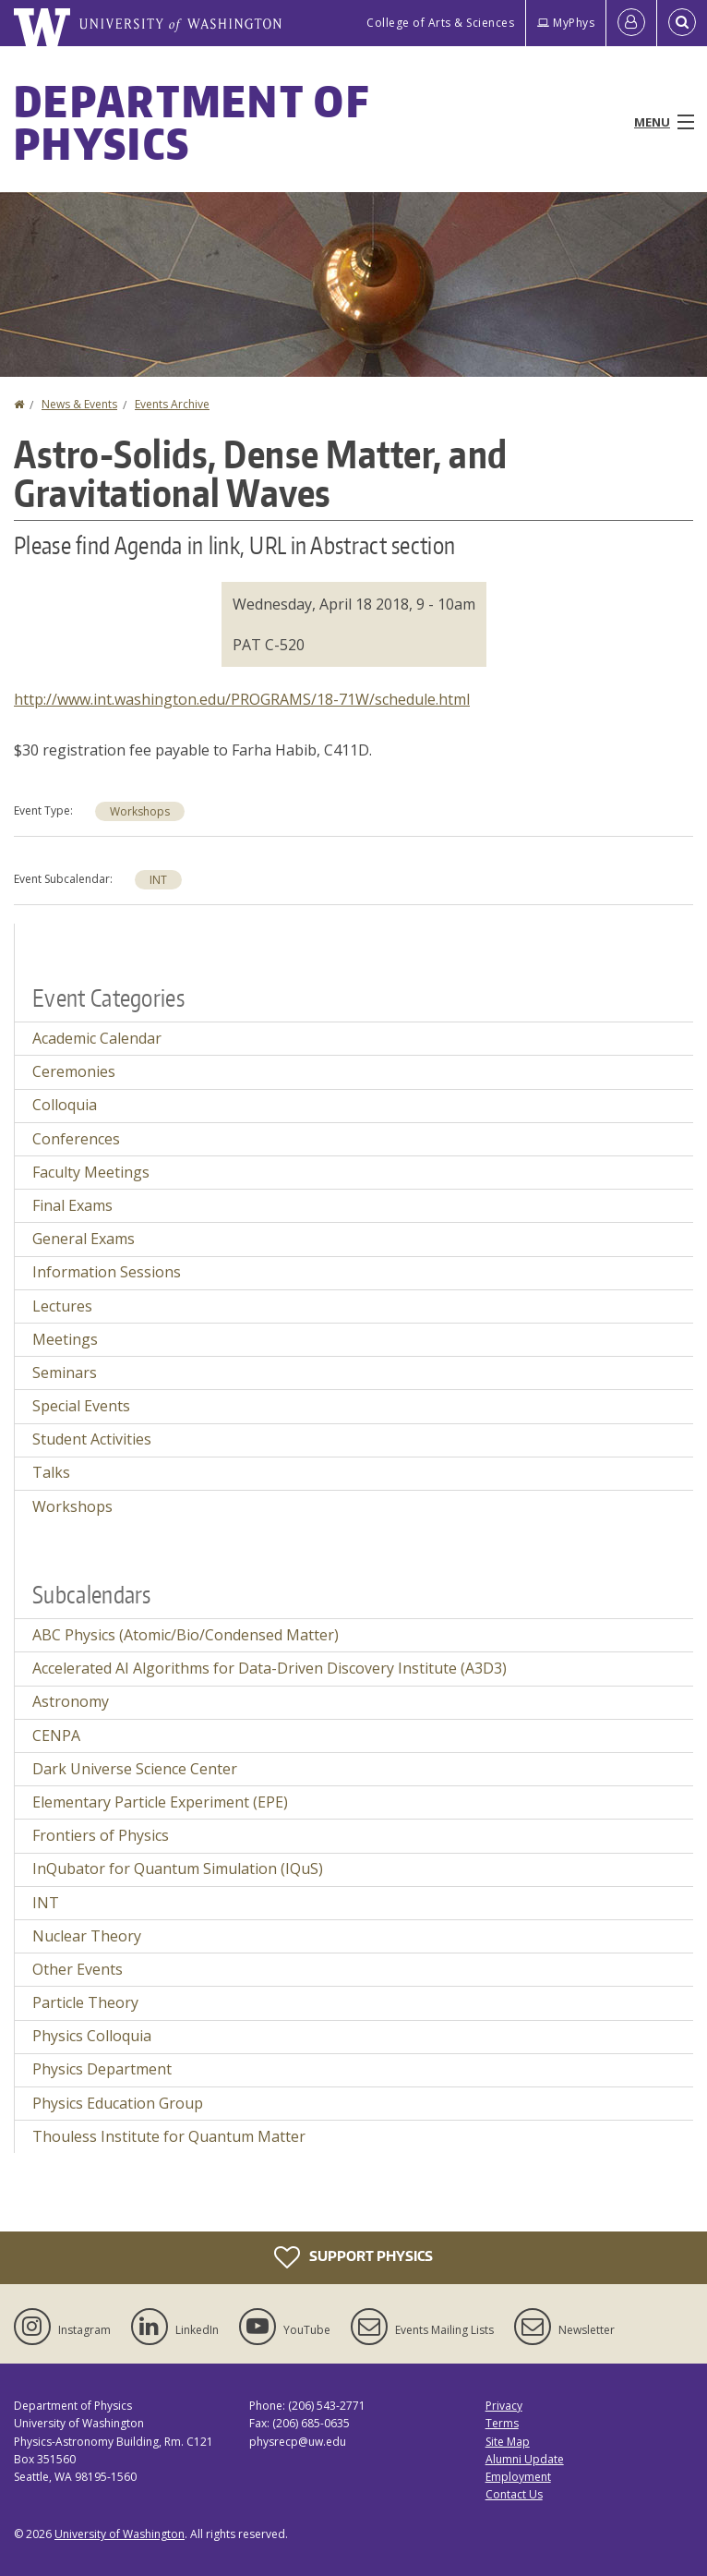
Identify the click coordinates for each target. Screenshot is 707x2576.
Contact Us (514, 2494)
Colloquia (64, 1104)
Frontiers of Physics (100, 1835)
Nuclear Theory (86, 1936)
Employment (518, 2477)
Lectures (62, 1306)
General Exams (83, 1238)
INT (158, 880)
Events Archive (172, 404)
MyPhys (565, 22)
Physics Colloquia (91, 2036)
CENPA (56, 1735)
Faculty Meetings (91, 1172)
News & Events (79, 404)
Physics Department (102, 2069)
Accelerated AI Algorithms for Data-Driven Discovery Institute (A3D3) (269, 1668)
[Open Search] (682, 23)
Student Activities (91, 1439)
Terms (502, 2423)
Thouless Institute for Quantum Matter (169, 2136)
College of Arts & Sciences (440, 22)
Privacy (503, 2405)
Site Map (507, 2441)
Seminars (64, 1372)
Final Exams (72, 1205)
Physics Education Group (117, 2103)
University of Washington (119, 2534)
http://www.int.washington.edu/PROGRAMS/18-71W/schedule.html (242, 699)
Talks (51, 1472)
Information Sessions (106, 1272)
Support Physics (353, 2257)
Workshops (140, 811)
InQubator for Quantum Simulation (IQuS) (177, 1868)
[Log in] (631, 23)
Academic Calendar (97, 1038)
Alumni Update (524, 2459)
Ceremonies (73, 1071)
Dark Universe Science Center (134, 1769)
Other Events (77, 1969)
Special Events (81, 1406)
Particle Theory (85, 2002)
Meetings (65, 1339)
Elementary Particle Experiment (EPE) (160, 1802)
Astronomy (70, 1701)
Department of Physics (191, 121)
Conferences (76, 1139)
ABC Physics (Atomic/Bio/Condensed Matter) (185, 1635)
